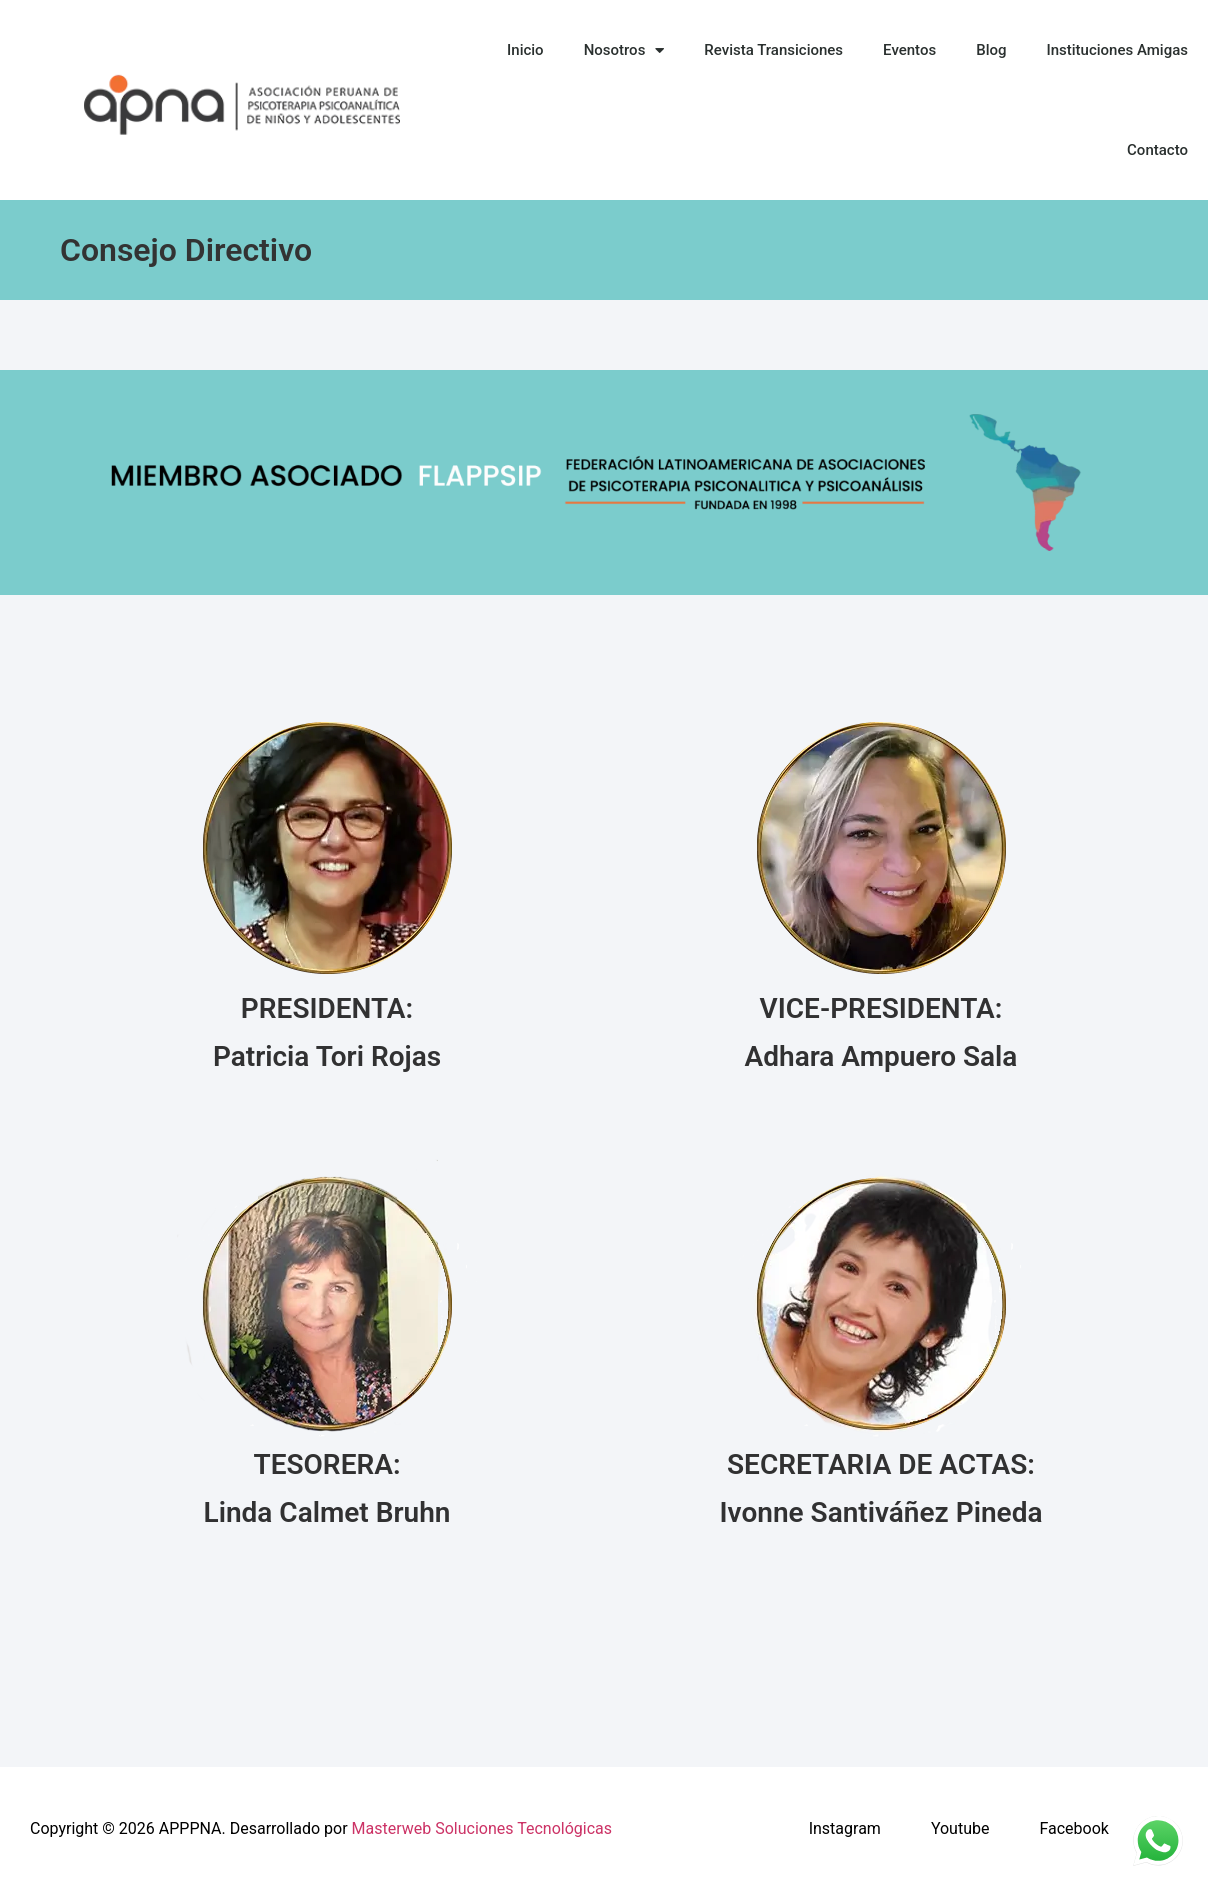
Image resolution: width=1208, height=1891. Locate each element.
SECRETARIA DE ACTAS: (881, 1464)
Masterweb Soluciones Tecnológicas (482, 1828)
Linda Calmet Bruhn (327, 1512)
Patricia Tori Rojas (327, 1056)
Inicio (525, 50)
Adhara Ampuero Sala (881, 1056)
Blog (991, 50)
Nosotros (624, 50)
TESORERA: (326, 1464)
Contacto (1157, 150)
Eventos (909, 50)
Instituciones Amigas (1117, 50)
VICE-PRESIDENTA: (881, 1008)
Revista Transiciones (773, 50)
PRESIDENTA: (327, 1008)
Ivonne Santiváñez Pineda (881, 1512)
